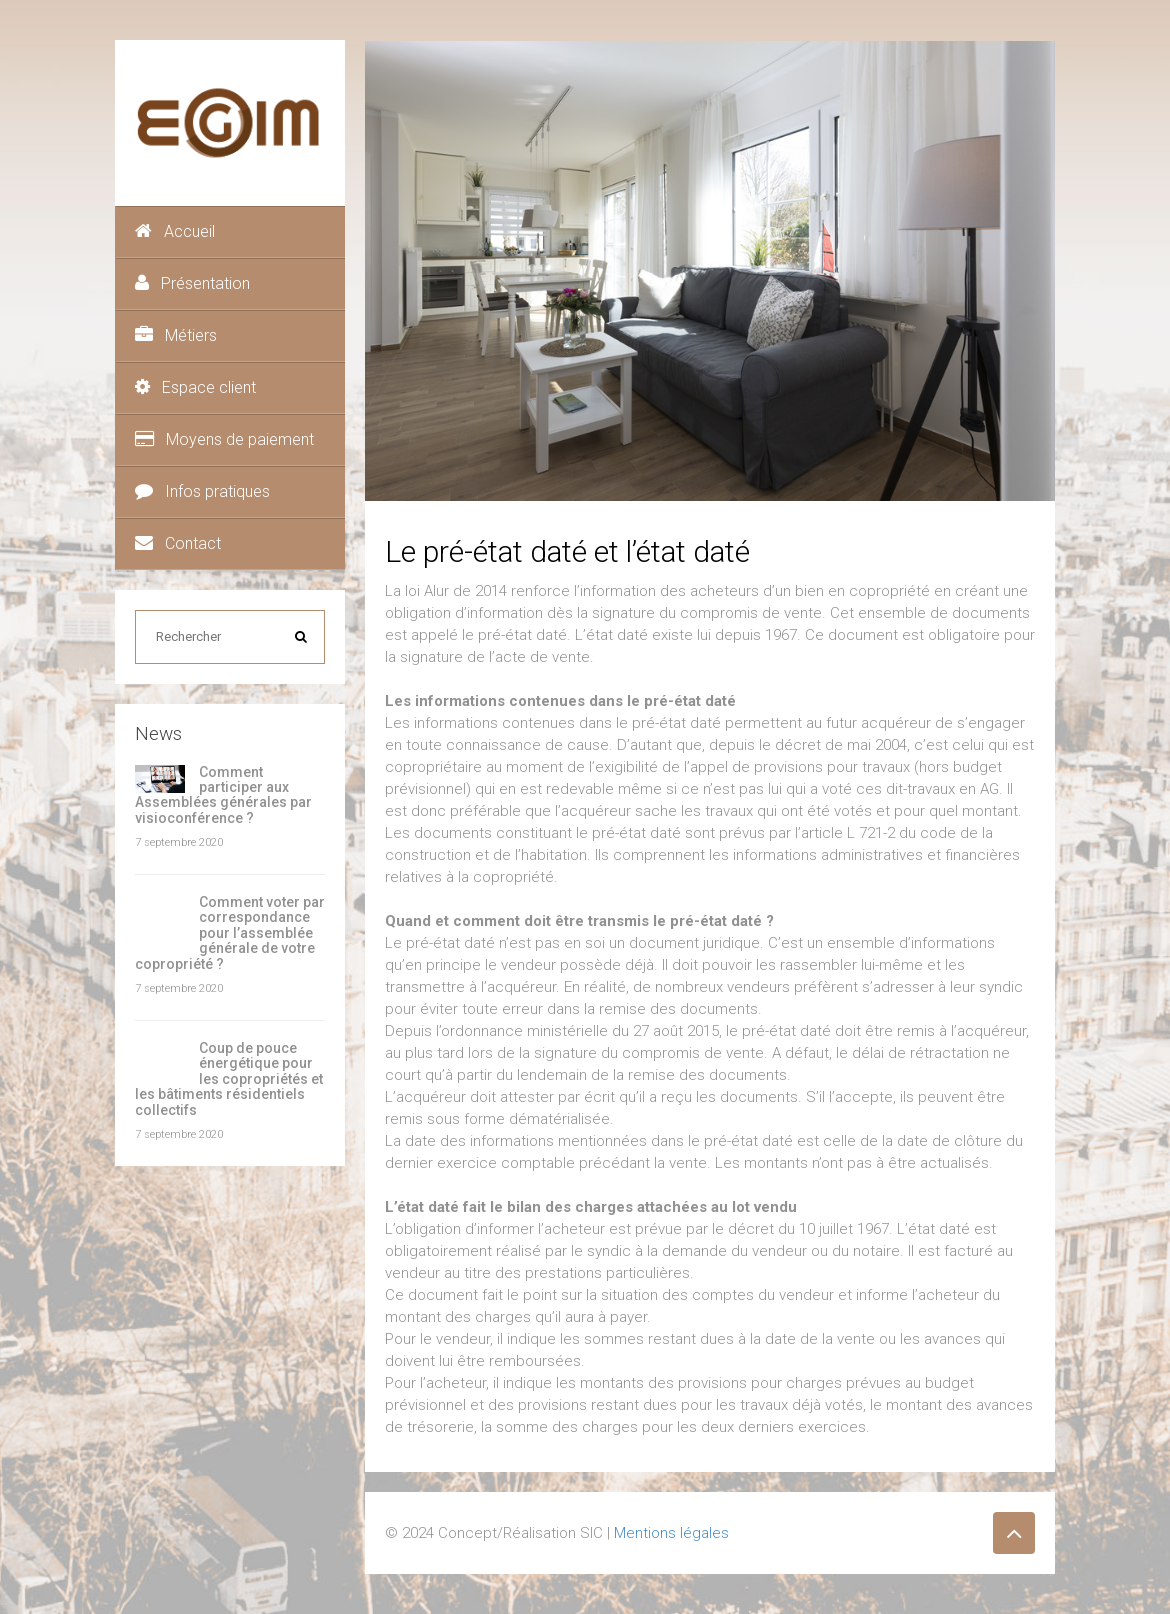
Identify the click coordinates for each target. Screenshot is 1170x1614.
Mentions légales (671, 1533)
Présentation (192, 283)
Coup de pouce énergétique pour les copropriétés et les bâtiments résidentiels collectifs (229, 1079)
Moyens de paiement (224, 439)
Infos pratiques (202, 491)
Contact (178, 543)
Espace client (195, 387)
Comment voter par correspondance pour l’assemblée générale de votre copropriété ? (230, 933)
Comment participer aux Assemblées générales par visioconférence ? (223, 795)
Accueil (175, 231)
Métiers (176, 335)
